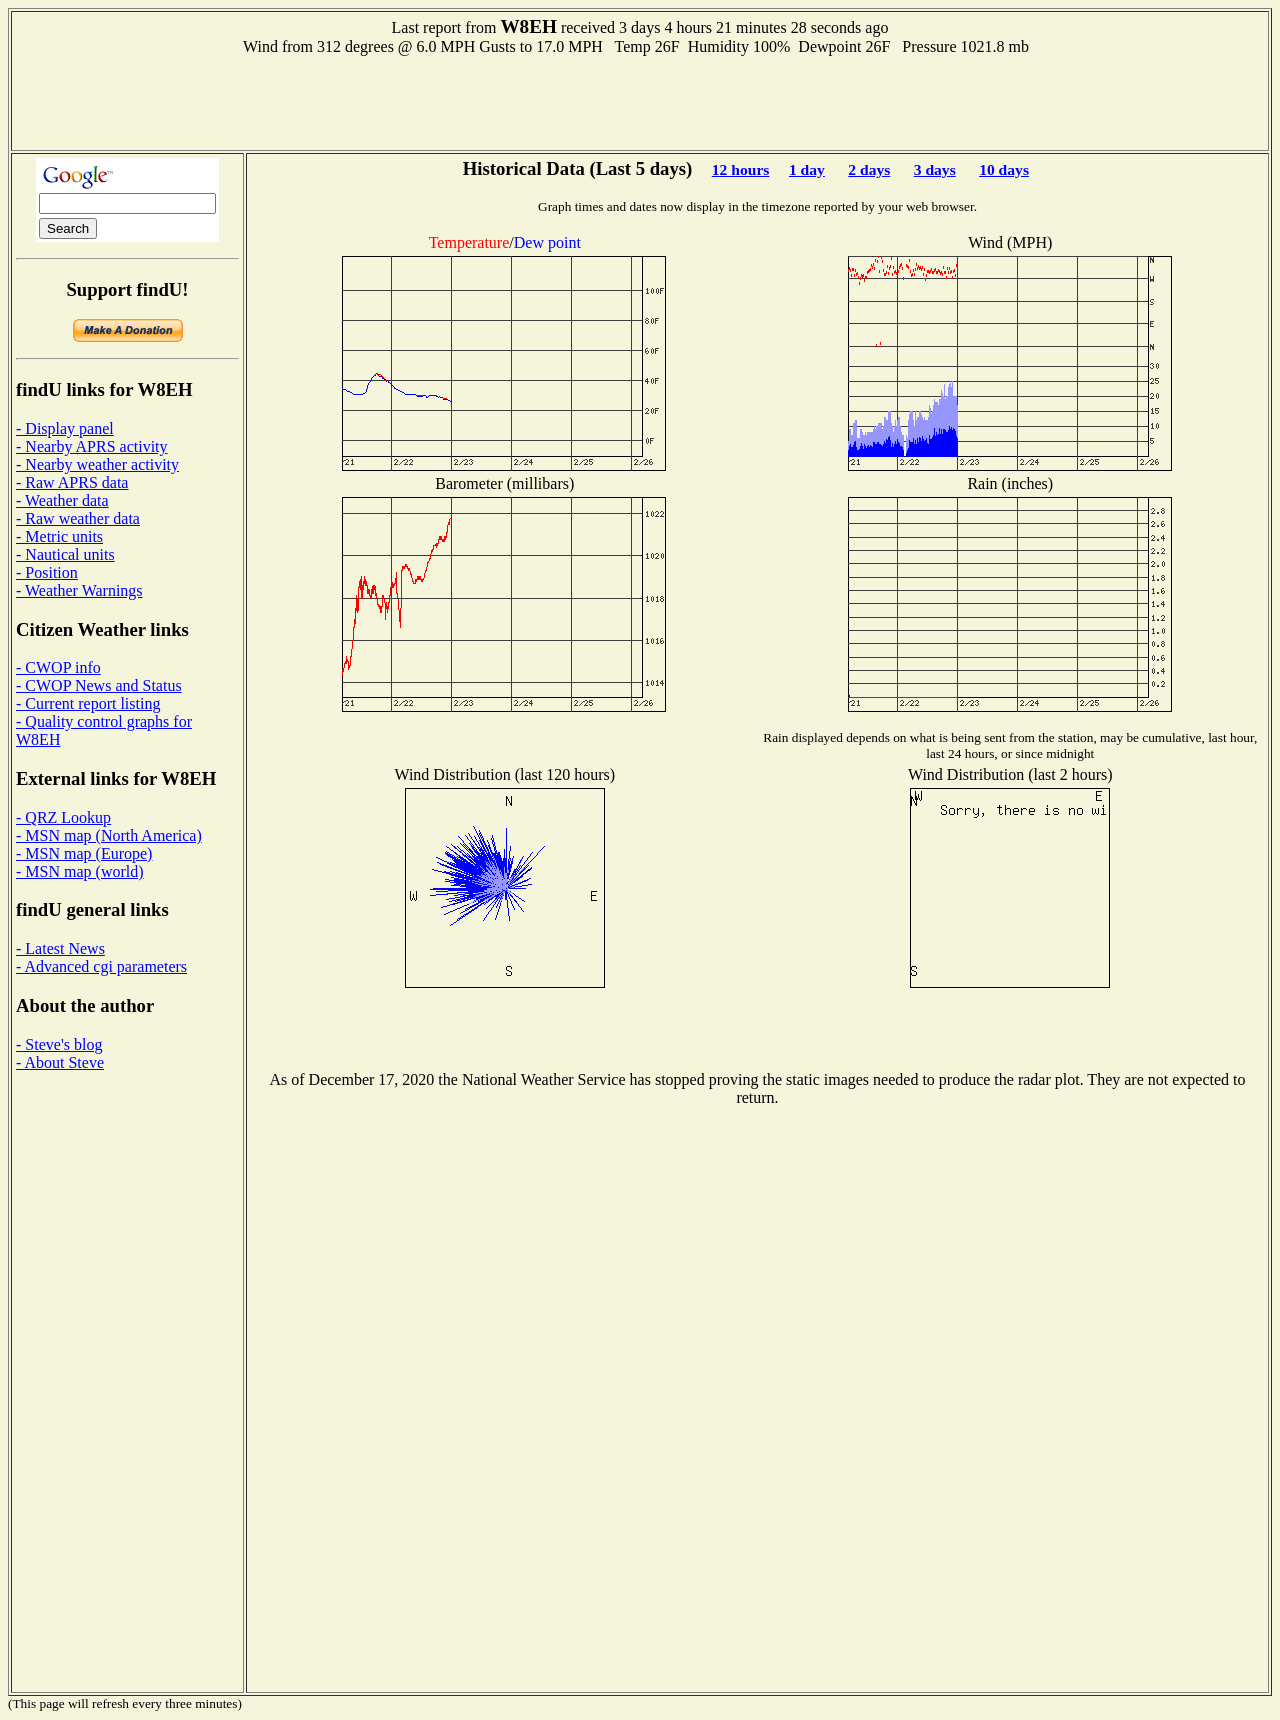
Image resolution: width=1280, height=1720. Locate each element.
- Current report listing (88, 703)
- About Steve (60, 1062)
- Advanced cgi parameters (101, 966)
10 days (1004, 169)
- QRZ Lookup (63, 817)
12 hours (741, 169)
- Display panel (65, 428)
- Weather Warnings (79, 590)
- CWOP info (58, 667)
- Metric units (59, 536)
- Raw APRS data (72, 482)
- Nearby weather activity (97, 464)
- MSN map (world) (80, 871)
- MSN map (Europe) (84, 853)
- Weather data (62, 500)
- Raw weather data (78, 518)
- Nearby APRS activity (92, 446)
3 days (935, 169)
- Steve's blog (59, 1044)
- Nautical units (65, 554)
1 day (807, 169)
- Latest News (60, 948)
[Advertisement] (640, 101)
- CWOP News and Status (99, 685)
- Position (47, 572)
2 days (869, 169)
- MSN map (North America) (109, 835)
